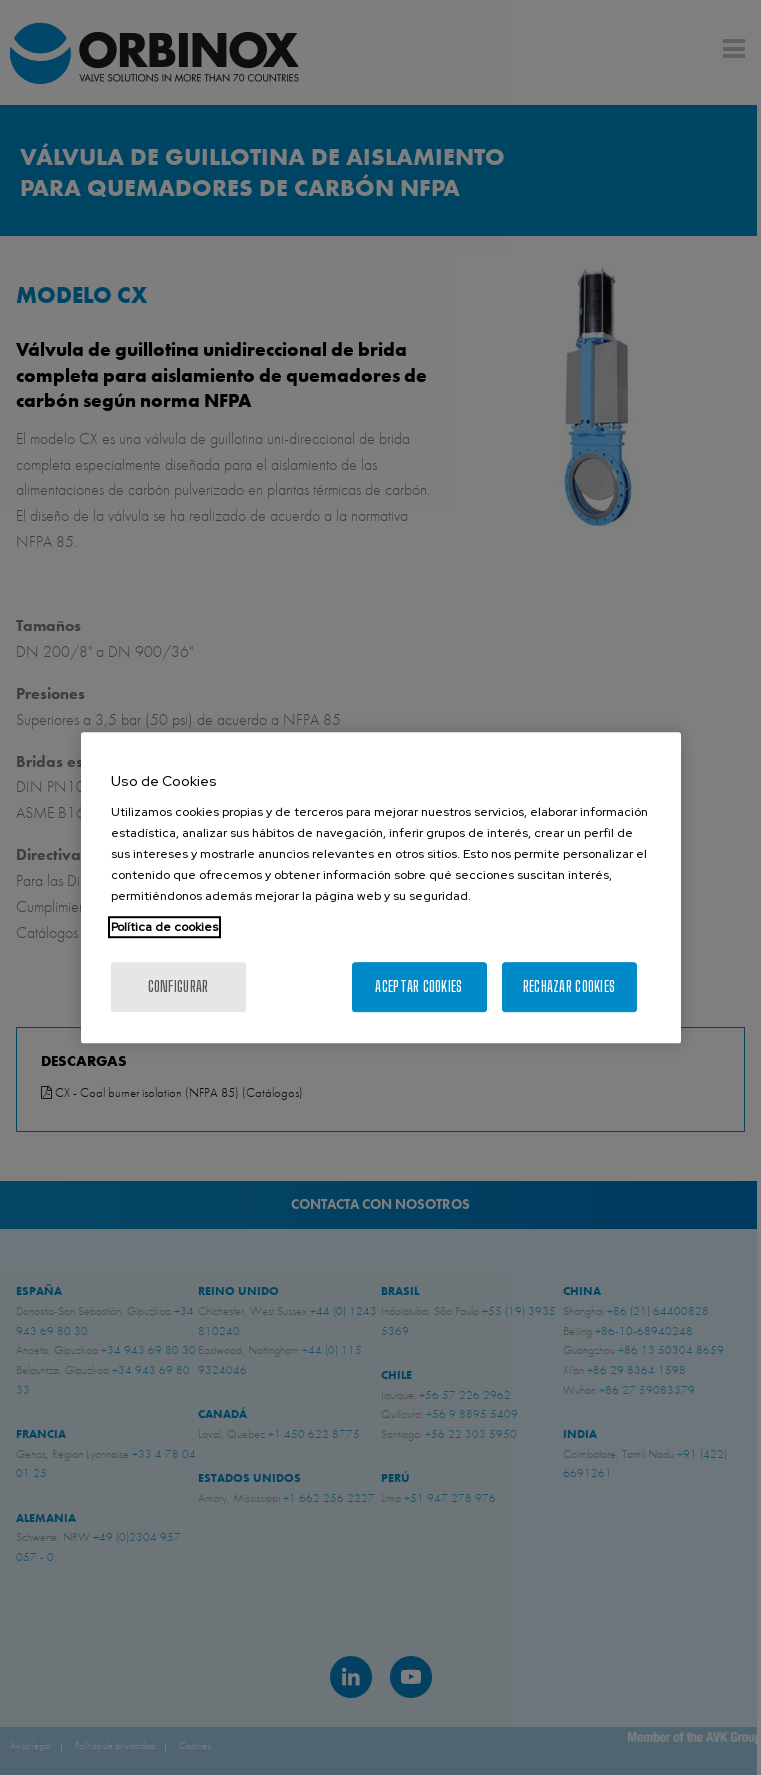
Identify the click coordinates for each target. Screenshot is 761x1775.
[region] (381, 888)
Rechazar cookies (569, 986)
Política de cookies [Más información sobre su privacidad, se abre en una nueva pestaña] (164, 927)
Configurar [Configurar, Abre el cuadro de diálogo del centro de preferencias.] (178, 986)
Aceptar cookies (418, 986)
